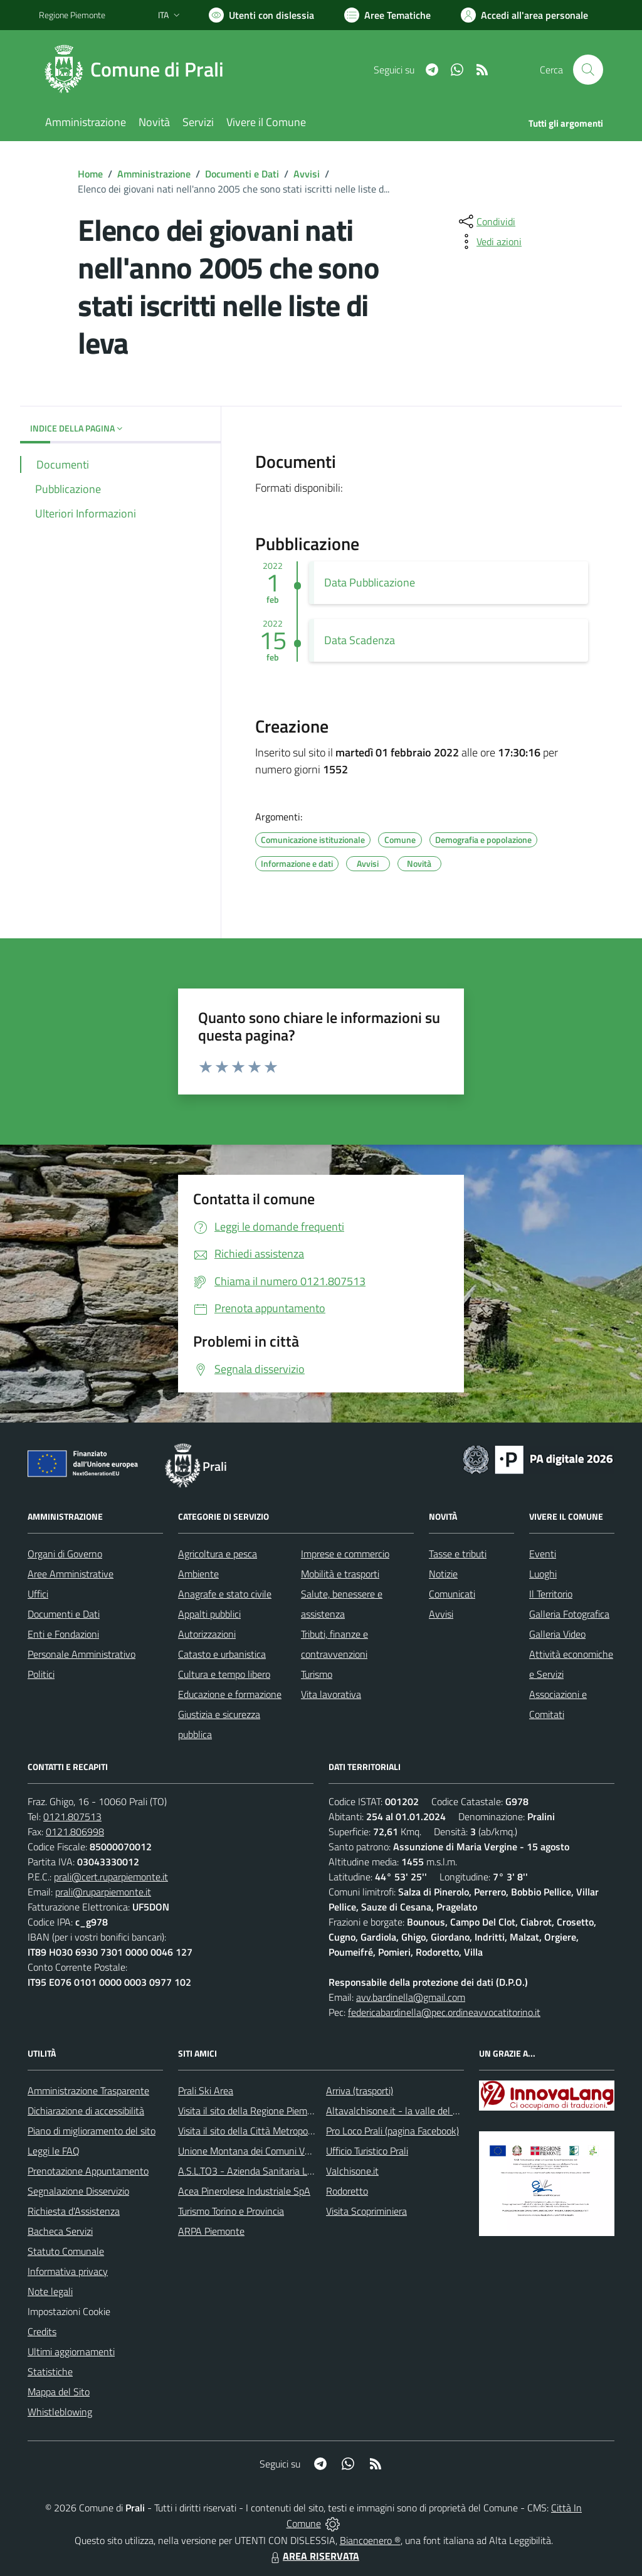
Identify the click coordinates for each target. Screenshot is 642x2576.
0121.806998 (75, 1831)
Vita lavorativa (331, 1694)
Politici (41, 1674)
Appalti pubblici (209, 1613)
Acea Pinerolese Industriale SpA (244, 2190)
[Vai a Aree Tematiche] (387, 15)
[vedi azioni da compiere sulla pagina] (489, 241)
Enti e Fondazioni (63, 1633)
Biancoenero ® (370, 2540)
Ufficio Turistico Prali (367, 2150)
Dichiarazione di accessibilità (86, 2110)
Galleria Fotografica (569, 1613)
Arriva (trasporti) (359, 2090)
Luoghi (543, 1573)
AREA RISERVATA (313, 2555)
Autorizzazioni (207, 1633)
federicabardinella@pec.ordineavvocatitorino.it (444, 2012)
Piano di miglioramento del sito (91, 2130)
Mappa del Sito (59, 2391)
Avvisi (306, 173)
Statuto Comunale (66, 2251)
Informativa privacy (68, 2271)
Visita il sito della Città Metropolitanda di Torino (275, 2130)
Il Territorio (550, 1593)
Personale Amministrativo (81, 1654)
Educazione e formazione (230, 1694)
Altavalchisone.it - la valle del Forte (400, 2110)
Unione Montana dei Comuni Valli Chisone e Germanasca (296, 2150)
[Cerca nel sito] (588, 70)
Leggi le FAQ (54, 2150)
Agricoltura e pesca (217, 1553)
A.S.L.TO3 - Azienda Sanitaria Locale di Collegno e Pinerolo (299, 2170)
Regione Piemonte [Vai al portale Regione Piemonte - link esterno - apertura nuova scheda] (72, 14)
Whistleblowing (60, 2411)
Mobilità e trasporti (340, 1573)
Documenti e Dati (242, 173)
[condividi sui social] (486, 221)
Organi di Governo (65, 1553)
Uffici (38, 1593)
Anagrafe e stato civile (224, 1593)
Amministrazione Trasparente (88, 2090)
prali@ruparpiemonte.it (103, 1891)
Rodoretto (347, 2190)
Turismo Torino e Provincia (231, 2210)
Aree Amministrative (70, 1573)
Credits (42, 2331)
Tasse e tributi (458, 1553)
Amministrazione (154, 173)
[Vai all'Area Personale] (524, 15)
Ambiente (198, 1573)
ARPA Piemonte (211, 2231)
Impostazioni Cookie (69, 2311)
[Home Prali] (139, 69)
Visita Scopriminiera (366, 2210)
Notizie (443, 1573)
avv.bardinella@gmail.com (410, 1997)
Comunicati (452, 1593)
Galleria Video (557, 1633)
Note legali (50, 2291)
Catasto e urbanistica (222, 1654)
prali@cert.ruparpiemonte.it (111, 1876)
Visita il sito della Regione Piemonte (252, 2110)
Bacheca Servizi (60, 2231)
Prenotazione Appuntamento (88, 2170)
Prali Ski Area (205, 2090)
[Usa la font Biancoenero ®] (261, 15)
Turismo (316, 1674)
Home (90, 173)
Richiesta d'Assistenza (74, 2210)
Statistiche (50, 2371)
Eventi (542, 1553)
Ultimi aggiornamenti (71, 2351)
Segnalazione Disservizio (78, 2190)
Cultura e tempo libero (224, 1674)
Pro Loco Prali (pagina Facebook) (392, 2130)
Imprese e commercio (345, 1553)
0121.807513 (72, 1816)
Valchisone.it (352, 2170)
